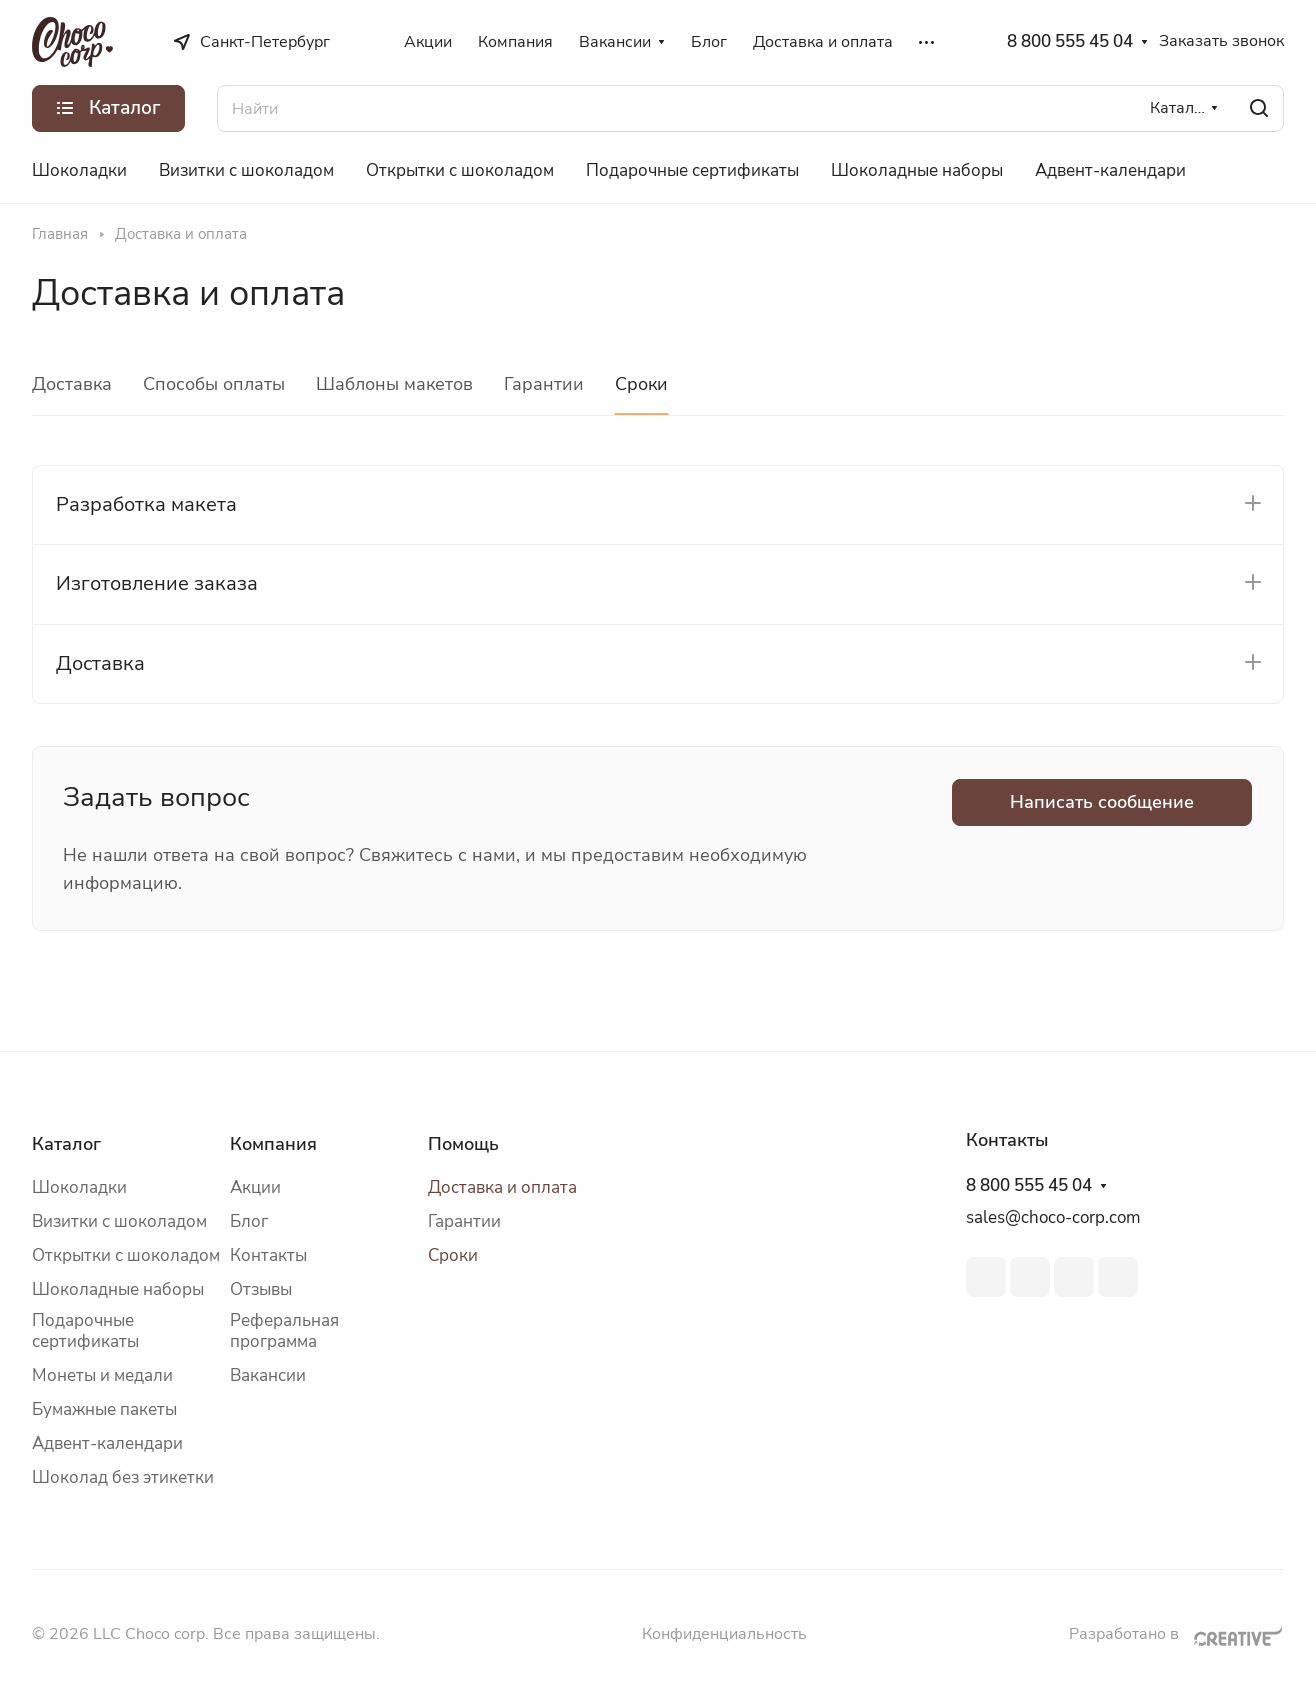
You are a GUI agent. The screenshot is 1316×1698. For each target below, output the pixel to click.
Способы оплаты (214, 384)
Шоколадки (79, 1187)
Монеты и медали (102, 1375)
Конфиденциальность (724, 1634)
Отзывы (261, 1289)
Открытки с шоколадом (126, 1255)
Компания (273, 1144)
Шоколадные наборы (118, 1289)
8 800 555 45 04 (1070, 42)
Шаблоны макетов (394, 384)
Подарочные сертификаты (85, 1331)
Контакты (268, 1255)
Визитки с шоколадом (119, 1221)
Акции (255, 1187)
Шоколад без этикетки (123, 1477)
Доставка (72, 384)
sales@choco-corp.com (1053, 1217)
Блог (249, 1221)
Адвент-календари (107, 1443)
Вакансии (268, 1375)
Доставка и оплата (502, 1187)
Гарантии (544, 384)
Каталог (66, 1144)
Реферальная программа (284, 1331)
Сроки (641, 384)
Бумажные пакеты (104, 1409)
